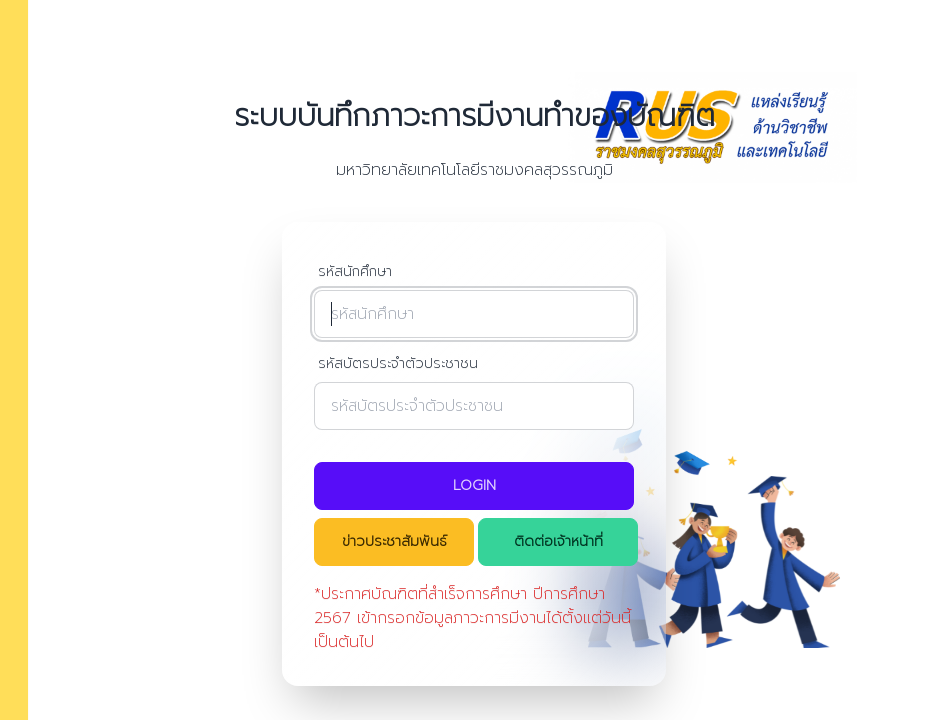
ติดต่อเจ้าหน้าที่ (558, 541)
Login (474, 485)
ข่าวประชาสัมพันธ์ (394, 541)
